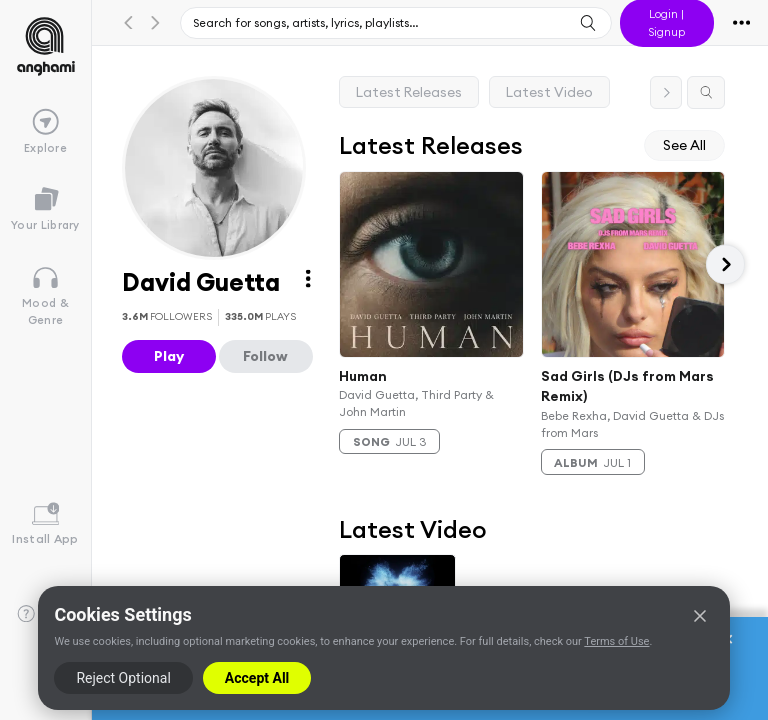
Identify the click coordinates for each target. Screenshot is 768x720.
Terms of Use (616, 641)
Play (169, 356)
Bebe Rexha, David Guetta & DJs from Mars (632, 424)
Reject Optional (123, 678)
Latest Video (549, 92)
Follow (265, 356)
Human (363, 375)
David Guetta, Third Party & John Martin (416, 403)
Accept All (257, 678)
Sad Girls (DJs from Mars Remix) (627, 385)
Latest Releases (409, 92)
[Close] (700, 616)
